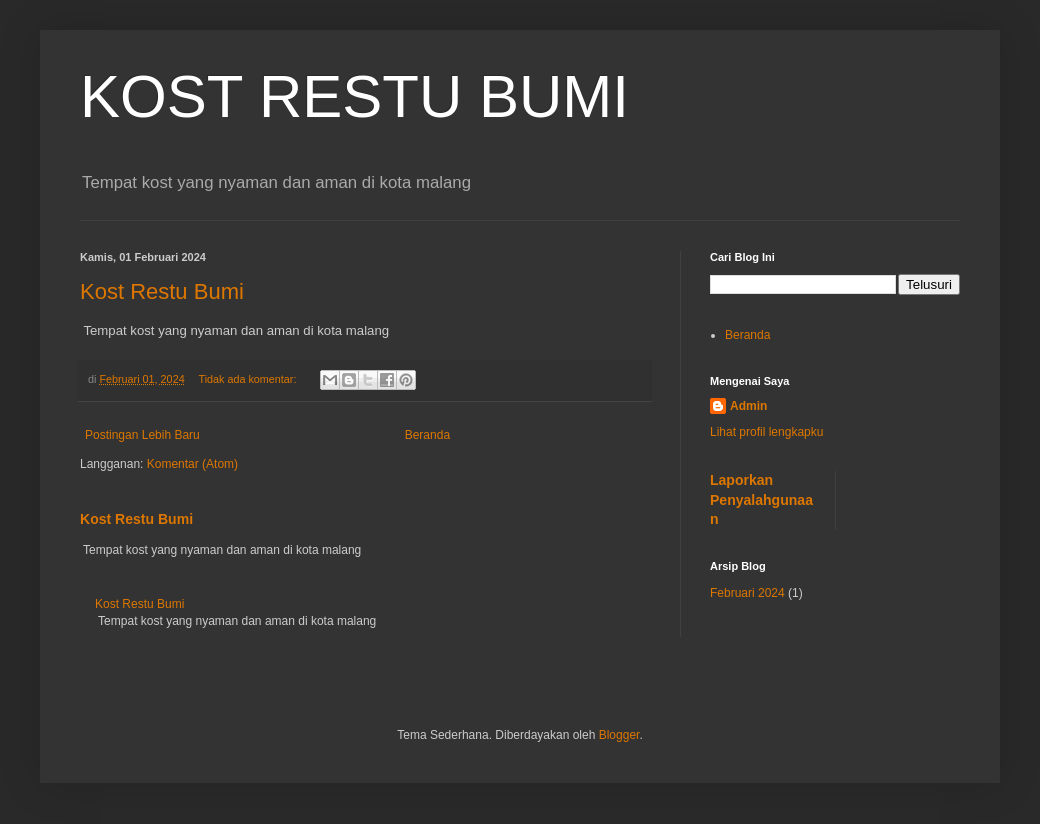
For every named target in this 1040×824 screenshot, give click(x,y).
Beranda (427, 435)
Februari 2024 (747, 593)
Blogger (619, 735)
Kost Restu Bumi (162, 291)
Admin (748, 406)
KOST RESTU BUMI (354, 96)
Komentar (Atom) (192, 464)
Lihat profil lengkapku (766, 432)
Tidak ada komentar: (248, 379)
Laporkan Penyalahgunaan (761, 499)
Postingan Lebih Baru (142, 435)
